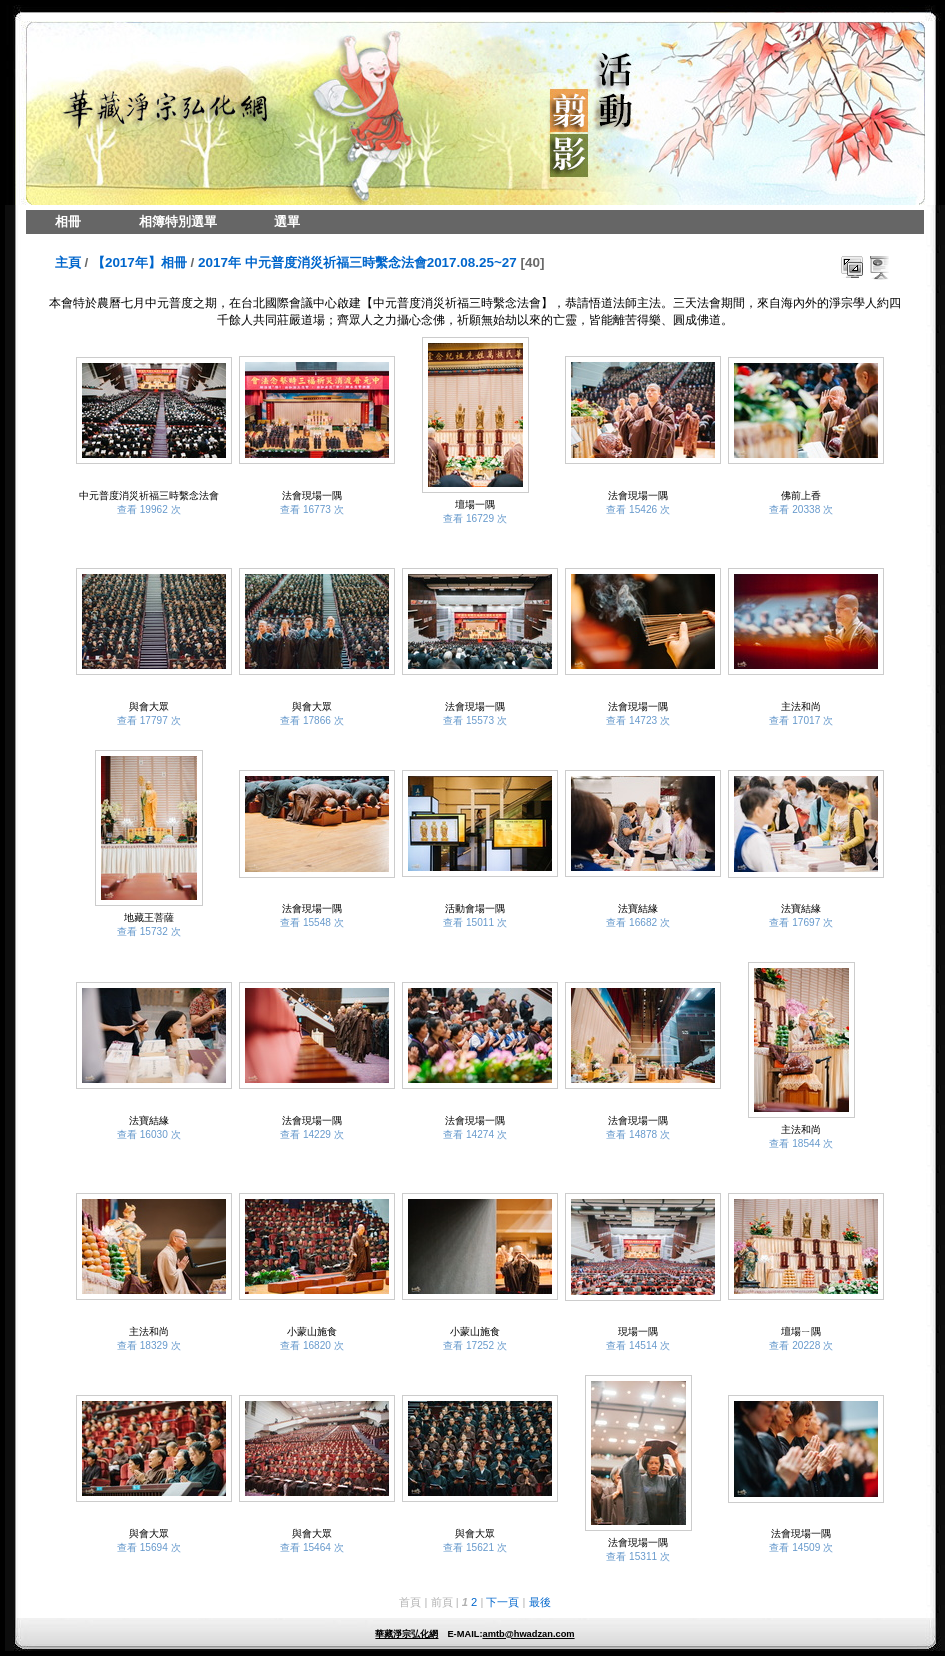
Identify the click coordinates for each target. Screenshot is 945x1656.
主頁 (68, 262)
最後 (540, 1602)
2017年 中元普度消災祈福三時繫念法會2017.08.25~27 (357, 262)
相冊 (68, 221)
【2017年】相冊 (139, 262)
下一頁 (502, 1602)
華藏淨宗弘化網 (406, 1634)
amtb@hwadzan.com (528, 1634)
